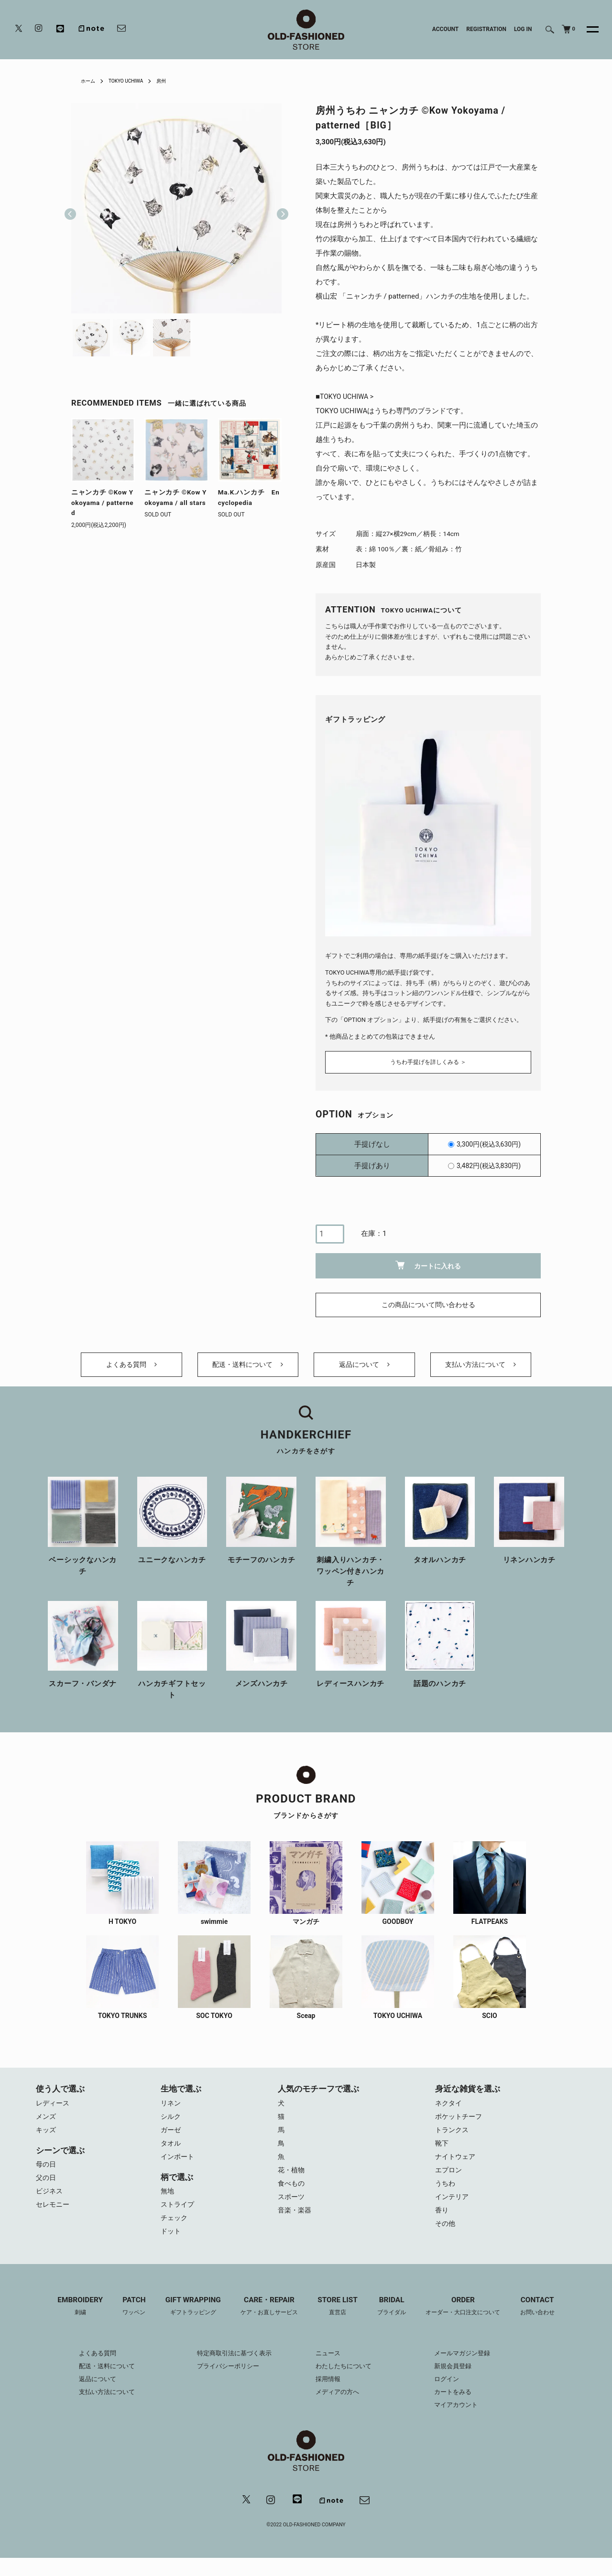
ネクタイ (449, 2110)
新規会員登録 (460, 2382)
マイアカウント (463, 2421)
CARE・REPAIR (266, 2322)
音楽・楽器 (296, 2225)
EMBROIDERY (68, 2322)
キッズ (46, 2139)
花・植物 (292, 2182)
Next (278, 208)
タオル (171, 2153)
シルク (171, 2125)
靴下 (442, 2153)
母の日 (46, 2175)
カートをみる (460, 2408)
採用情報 (329, 2395)
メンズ (46, 2125)
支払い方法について (481, 1367)
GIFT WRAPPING (186, 2322)
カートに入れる (428, 1262)
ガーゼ (171, 2139)
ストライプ (179, 2218)
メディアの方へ (339, 2408)
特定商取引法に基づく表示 (231, 2369)
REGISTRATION (486, 29)
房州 (172, 80)
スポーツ (292, 2211)
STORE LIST (339, 2322)
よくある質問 (131, 1367)
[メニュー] (587, 29)
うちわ (446, 2196)
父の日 (46, 2189)
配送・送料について (248, 1367)
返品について (364, 1367)
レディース (54, 2110)
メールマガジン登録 (470, 2369)
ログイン (453, 2395)
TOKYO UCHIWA (132, 80)
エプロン (449, 2182)
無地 (168, 2204)
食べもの (292, 2196)
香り (442, 2225)
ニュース (329, 2369)
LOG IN (523, 29)
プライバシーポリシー (224, 2382)
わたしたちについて (346, 2382)
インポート (179, 2168)
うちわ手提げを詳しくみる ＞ (428, 1059)
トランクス (453, 2139)
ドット (171, 2247)
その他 (446, 2239)
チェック (175, 2232)
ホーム (89, 80)
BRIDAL (395, 2322)
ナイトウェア (456, 2168)
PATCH (124, 2322)
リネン (171, 2110)
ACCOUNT (445, 29)
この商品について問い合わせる (428, 1302)
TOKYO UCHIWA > (348, 396)
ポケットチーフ (460, 2125)
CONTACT (549, 2322)
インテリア (453, 2211)
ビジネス (50, 2204)
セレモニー (54, 2218)
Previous (70, 208)
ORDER (471, 2322)
